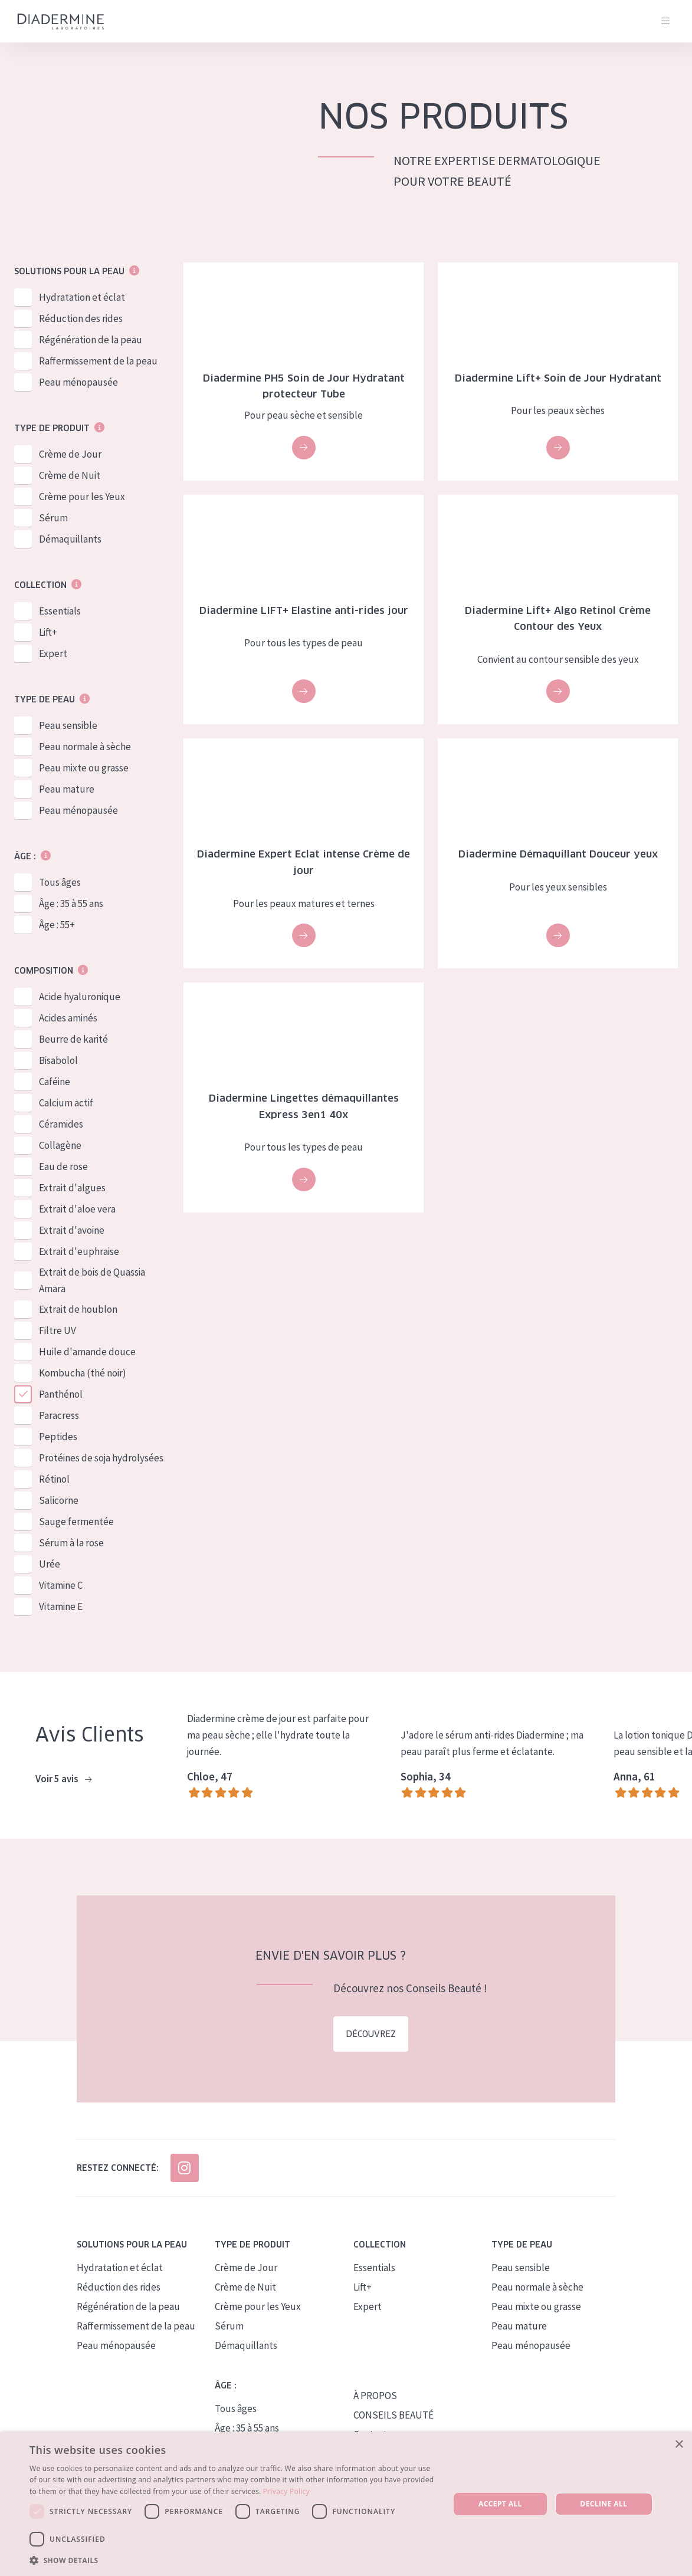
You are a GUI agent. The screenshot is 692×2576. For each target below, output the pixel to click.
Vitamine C (61, 1585)
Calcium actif (66, 1102)
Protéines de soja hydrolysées (101, 1457)
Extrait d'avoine (71, 1230)
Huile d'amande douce (87, 1351)
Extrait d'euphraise (79, 1251)
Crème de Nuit (69, 475)
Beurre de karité (73, 1039)
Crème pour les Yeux (82, 496)
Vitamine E (61, 1606)
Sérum (53, 517)
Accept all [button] (500, 2504)
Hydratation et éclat (82, 297)
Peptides (58, 1436)
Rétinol (54, 1479)
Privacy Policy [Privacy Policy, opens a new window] (286, 2491)
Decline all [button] (603, 2504)
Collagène (60, 1145)
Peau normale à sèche (85, 746)
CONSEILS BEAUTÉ (393, 2415)
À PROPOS (375, 2395)
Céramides (61, 1124)
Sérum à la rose (71, 1542)
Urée (49, 1564)
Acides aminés (68, 1017)
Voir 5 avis (63, 1779)
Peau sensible (68, 725)
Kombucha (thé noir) (82, 1372)
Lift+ (48, 632)
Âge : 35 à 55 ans (71, 903)
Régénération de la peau (90, 339)
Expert (53, 653)
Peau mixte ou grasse (84, 767)
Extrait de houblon (78, 1309)
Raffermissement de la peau (98, 360)
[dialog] (346, 2504)
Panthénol (61, 1394)
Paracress (59, 1415)
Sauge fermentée (76, 1521)
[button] (233, 2560)
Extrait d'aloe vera (77, 1208)
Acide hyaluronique (79, 996)
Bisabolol (58, 1060)
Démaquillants (70, 539)
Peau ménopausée (78, 382)
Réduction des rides (81, 318)
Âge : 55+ (57, 924)
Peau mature (66, 789)
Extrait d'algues (72, 1187)
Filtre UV (57, 1330)
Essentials (60, 610)
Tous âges (60, 882)
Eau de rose (63, 1166)
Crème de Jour (70, 454)
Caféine (54, 1081)
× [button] (678, 2444)
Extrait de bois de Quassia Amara (92, 1280)
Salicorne (58, 1500)
